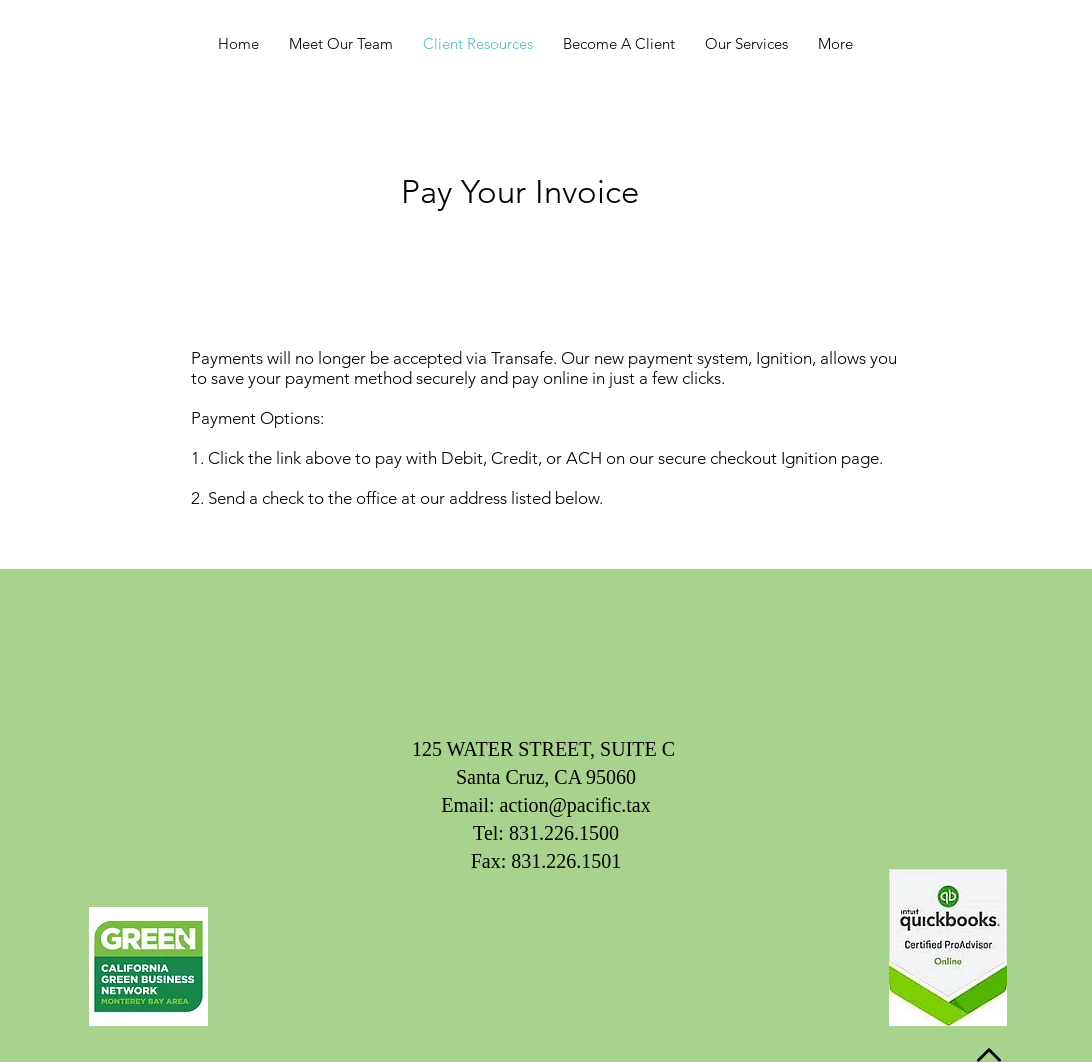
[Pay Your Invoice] (520, 192)
